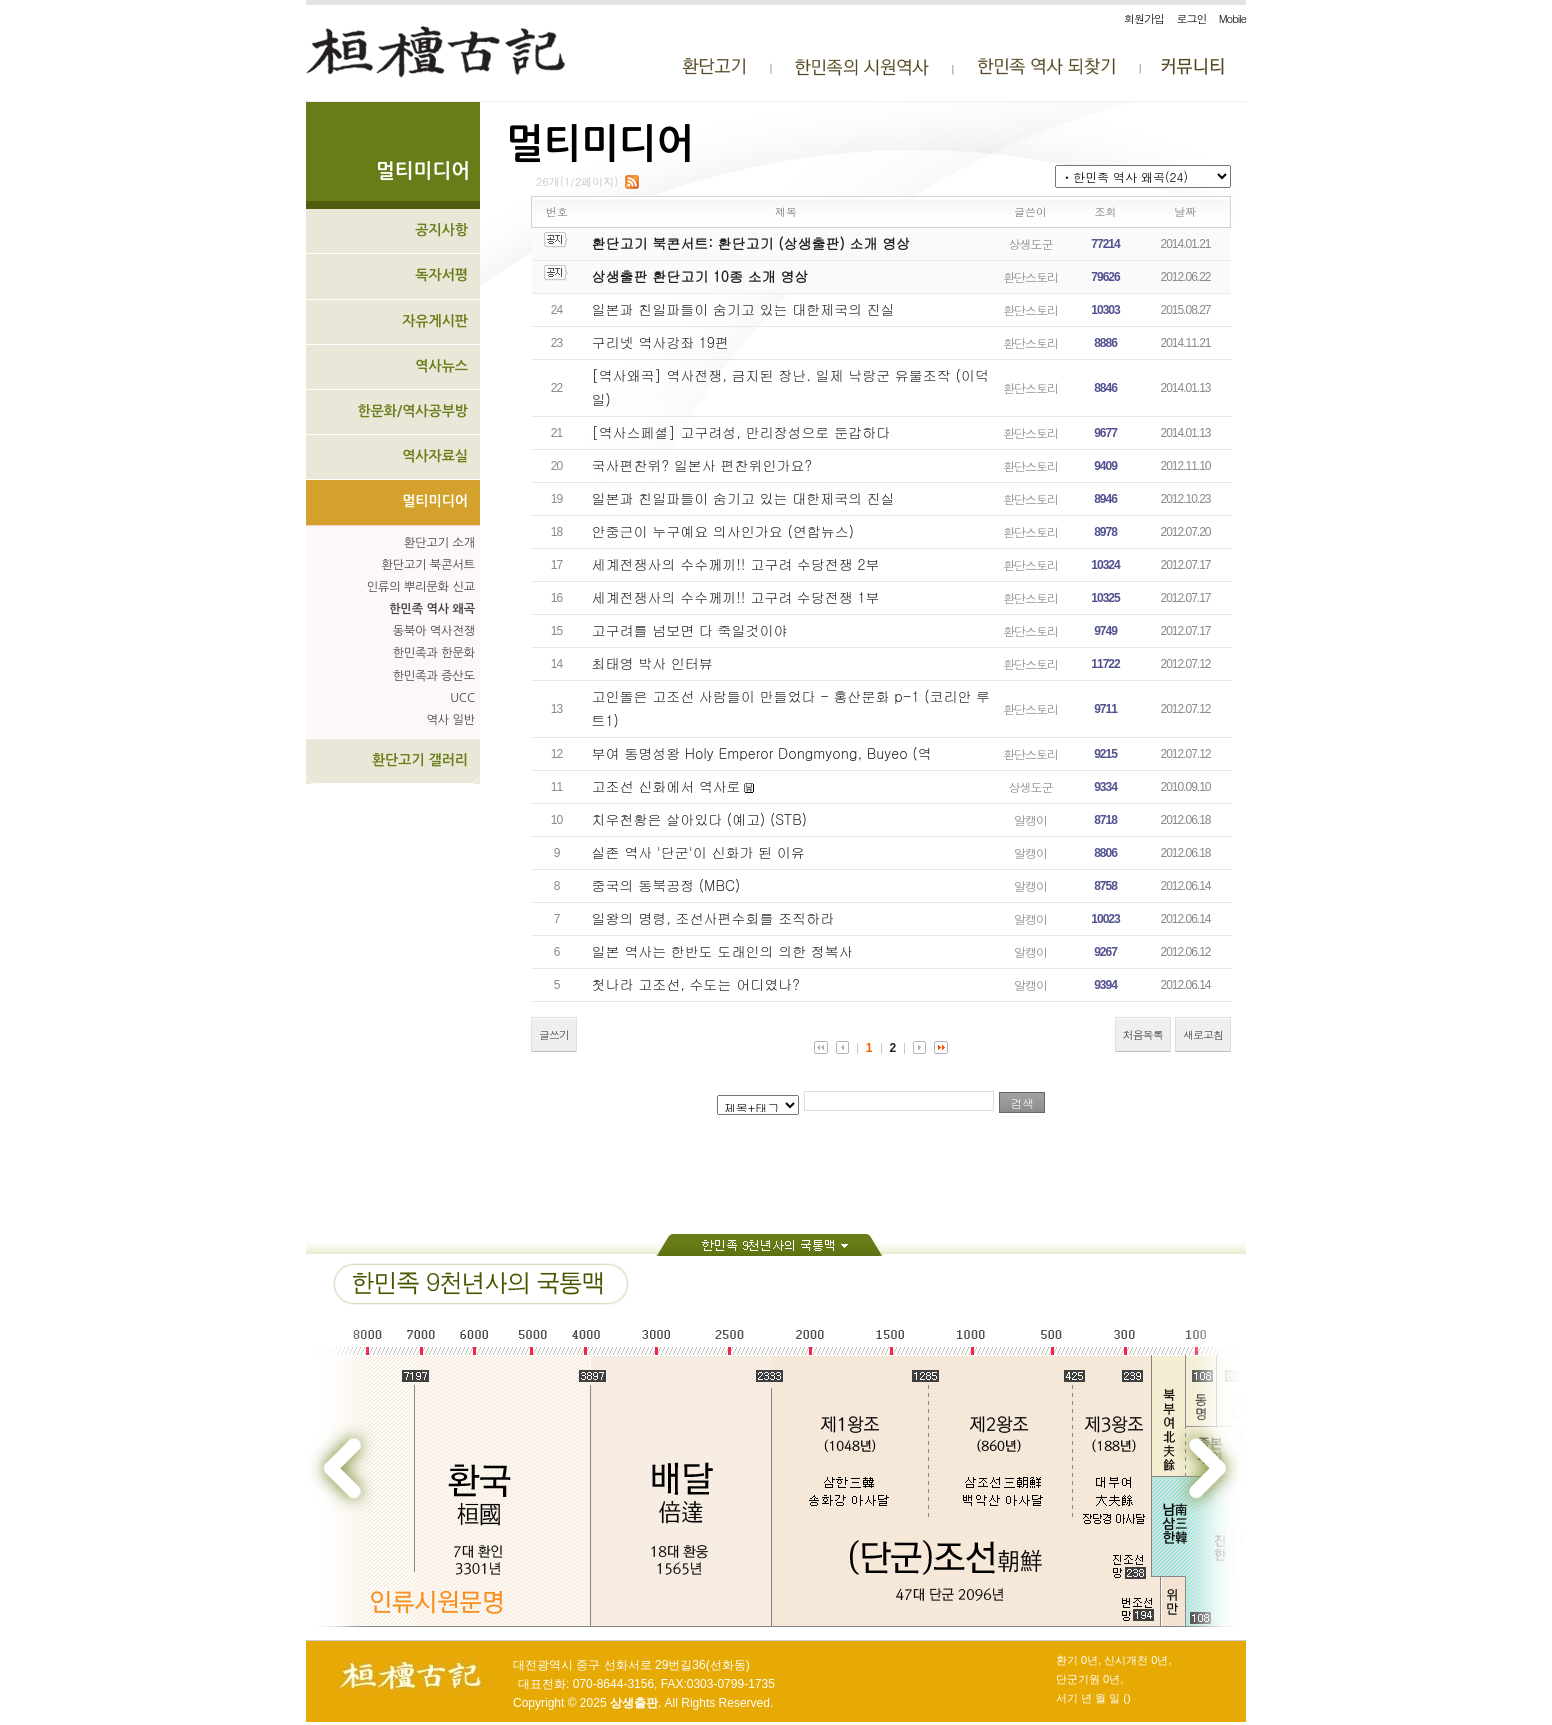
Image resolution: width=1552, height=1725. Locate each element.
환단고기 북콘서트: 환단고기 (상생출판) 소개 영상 (751, 243)
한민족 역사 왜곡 (432, 609)
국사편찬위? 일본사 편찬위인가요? (702, 465)
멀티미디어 (435, 501)
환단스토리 (1030, 276)
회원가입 (1144, 18)
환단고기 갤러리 (420, 760)
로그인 (1191, 18)
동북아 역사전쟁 (434, 631)
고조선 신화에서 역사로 (666, 786)
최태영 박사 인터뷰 (652, 663)
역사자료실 (435, 456)
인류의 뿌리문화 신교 (421, 587)
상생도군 (1031, 243)
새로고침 (1203, 1034)
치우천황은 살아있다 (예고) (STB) (699, 819)
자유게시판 (435, 321)
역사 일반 (451, 720)
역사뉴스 (441, 366)
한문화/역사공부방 (412, 411)
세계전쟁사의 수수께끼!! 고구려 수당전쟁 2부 (736, 564)
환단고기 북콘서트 (428, 565)
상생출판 (634, 1703)
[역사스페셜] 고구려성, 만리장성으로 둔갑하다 (741, 432)
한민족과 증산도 (434, 676)
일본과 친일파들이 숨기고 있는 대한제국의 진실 (743, 309)
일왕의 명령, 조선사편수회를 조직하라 (713, 918)
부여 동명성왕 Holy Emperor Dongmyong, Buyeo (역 (762, 753)
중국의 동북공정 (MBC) (666, 885)
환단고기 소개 (439, 543)
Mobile (1232, 18)
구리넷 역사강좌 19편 (660, 342)
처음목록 (1143, 1034)
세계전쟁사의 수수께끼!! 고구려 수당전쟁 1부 (736, 597)
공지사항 (441, 230)
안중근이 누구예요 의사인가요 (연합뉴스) (723, 531)
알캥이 (1030, 819)
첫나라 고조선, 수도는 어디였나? (696, 984)
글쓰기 (554, 1034)
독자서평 (441, 275)
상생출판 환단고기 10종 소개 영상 (700, 276)
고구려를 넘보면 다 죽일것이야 (690, 630)
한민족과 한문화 (434, 653)
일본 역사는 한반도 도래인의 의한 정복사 (722, 951)
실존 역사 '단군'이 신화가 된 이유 (698, 852)
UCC (462, 698)
